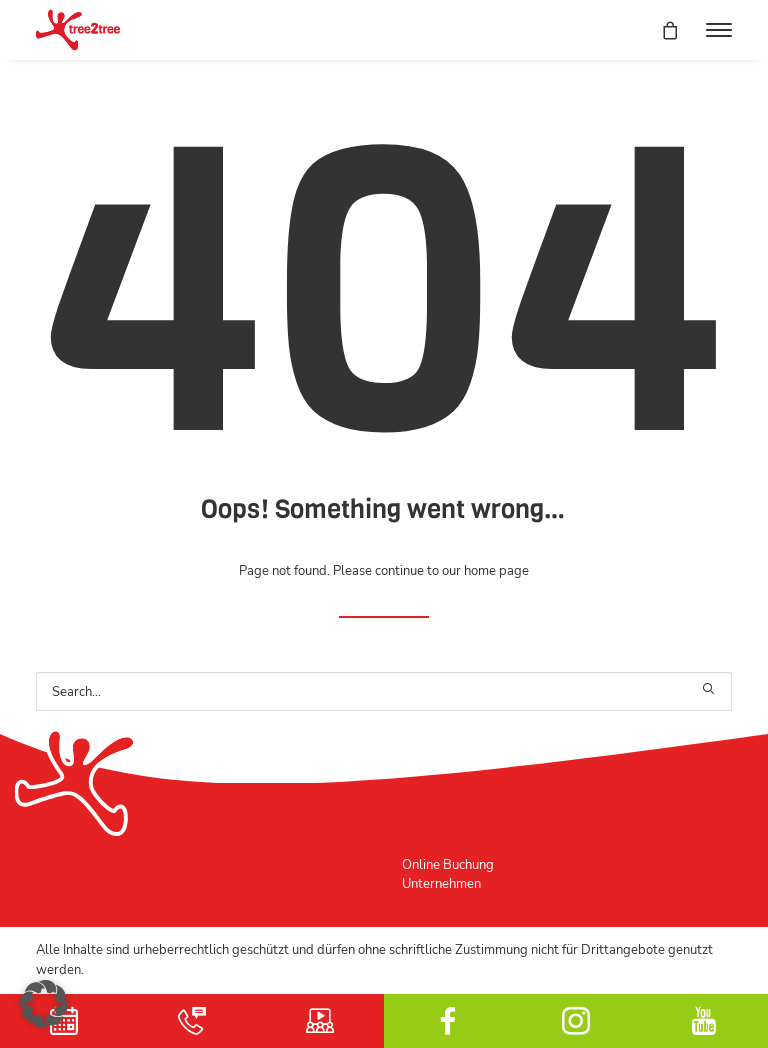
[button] (719, 30)
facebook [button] (448, 1021)
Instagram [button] (576, 1021)
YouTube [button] (704, 1021)
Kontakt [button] (192, 1021)
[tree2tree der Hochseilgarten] (78, 30)
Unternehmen (441, 883)
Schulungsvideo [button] (320, 1021)
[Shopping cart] (661, 30)
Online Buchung (448, 864)
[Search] (384, 691)
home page (496, 570)
